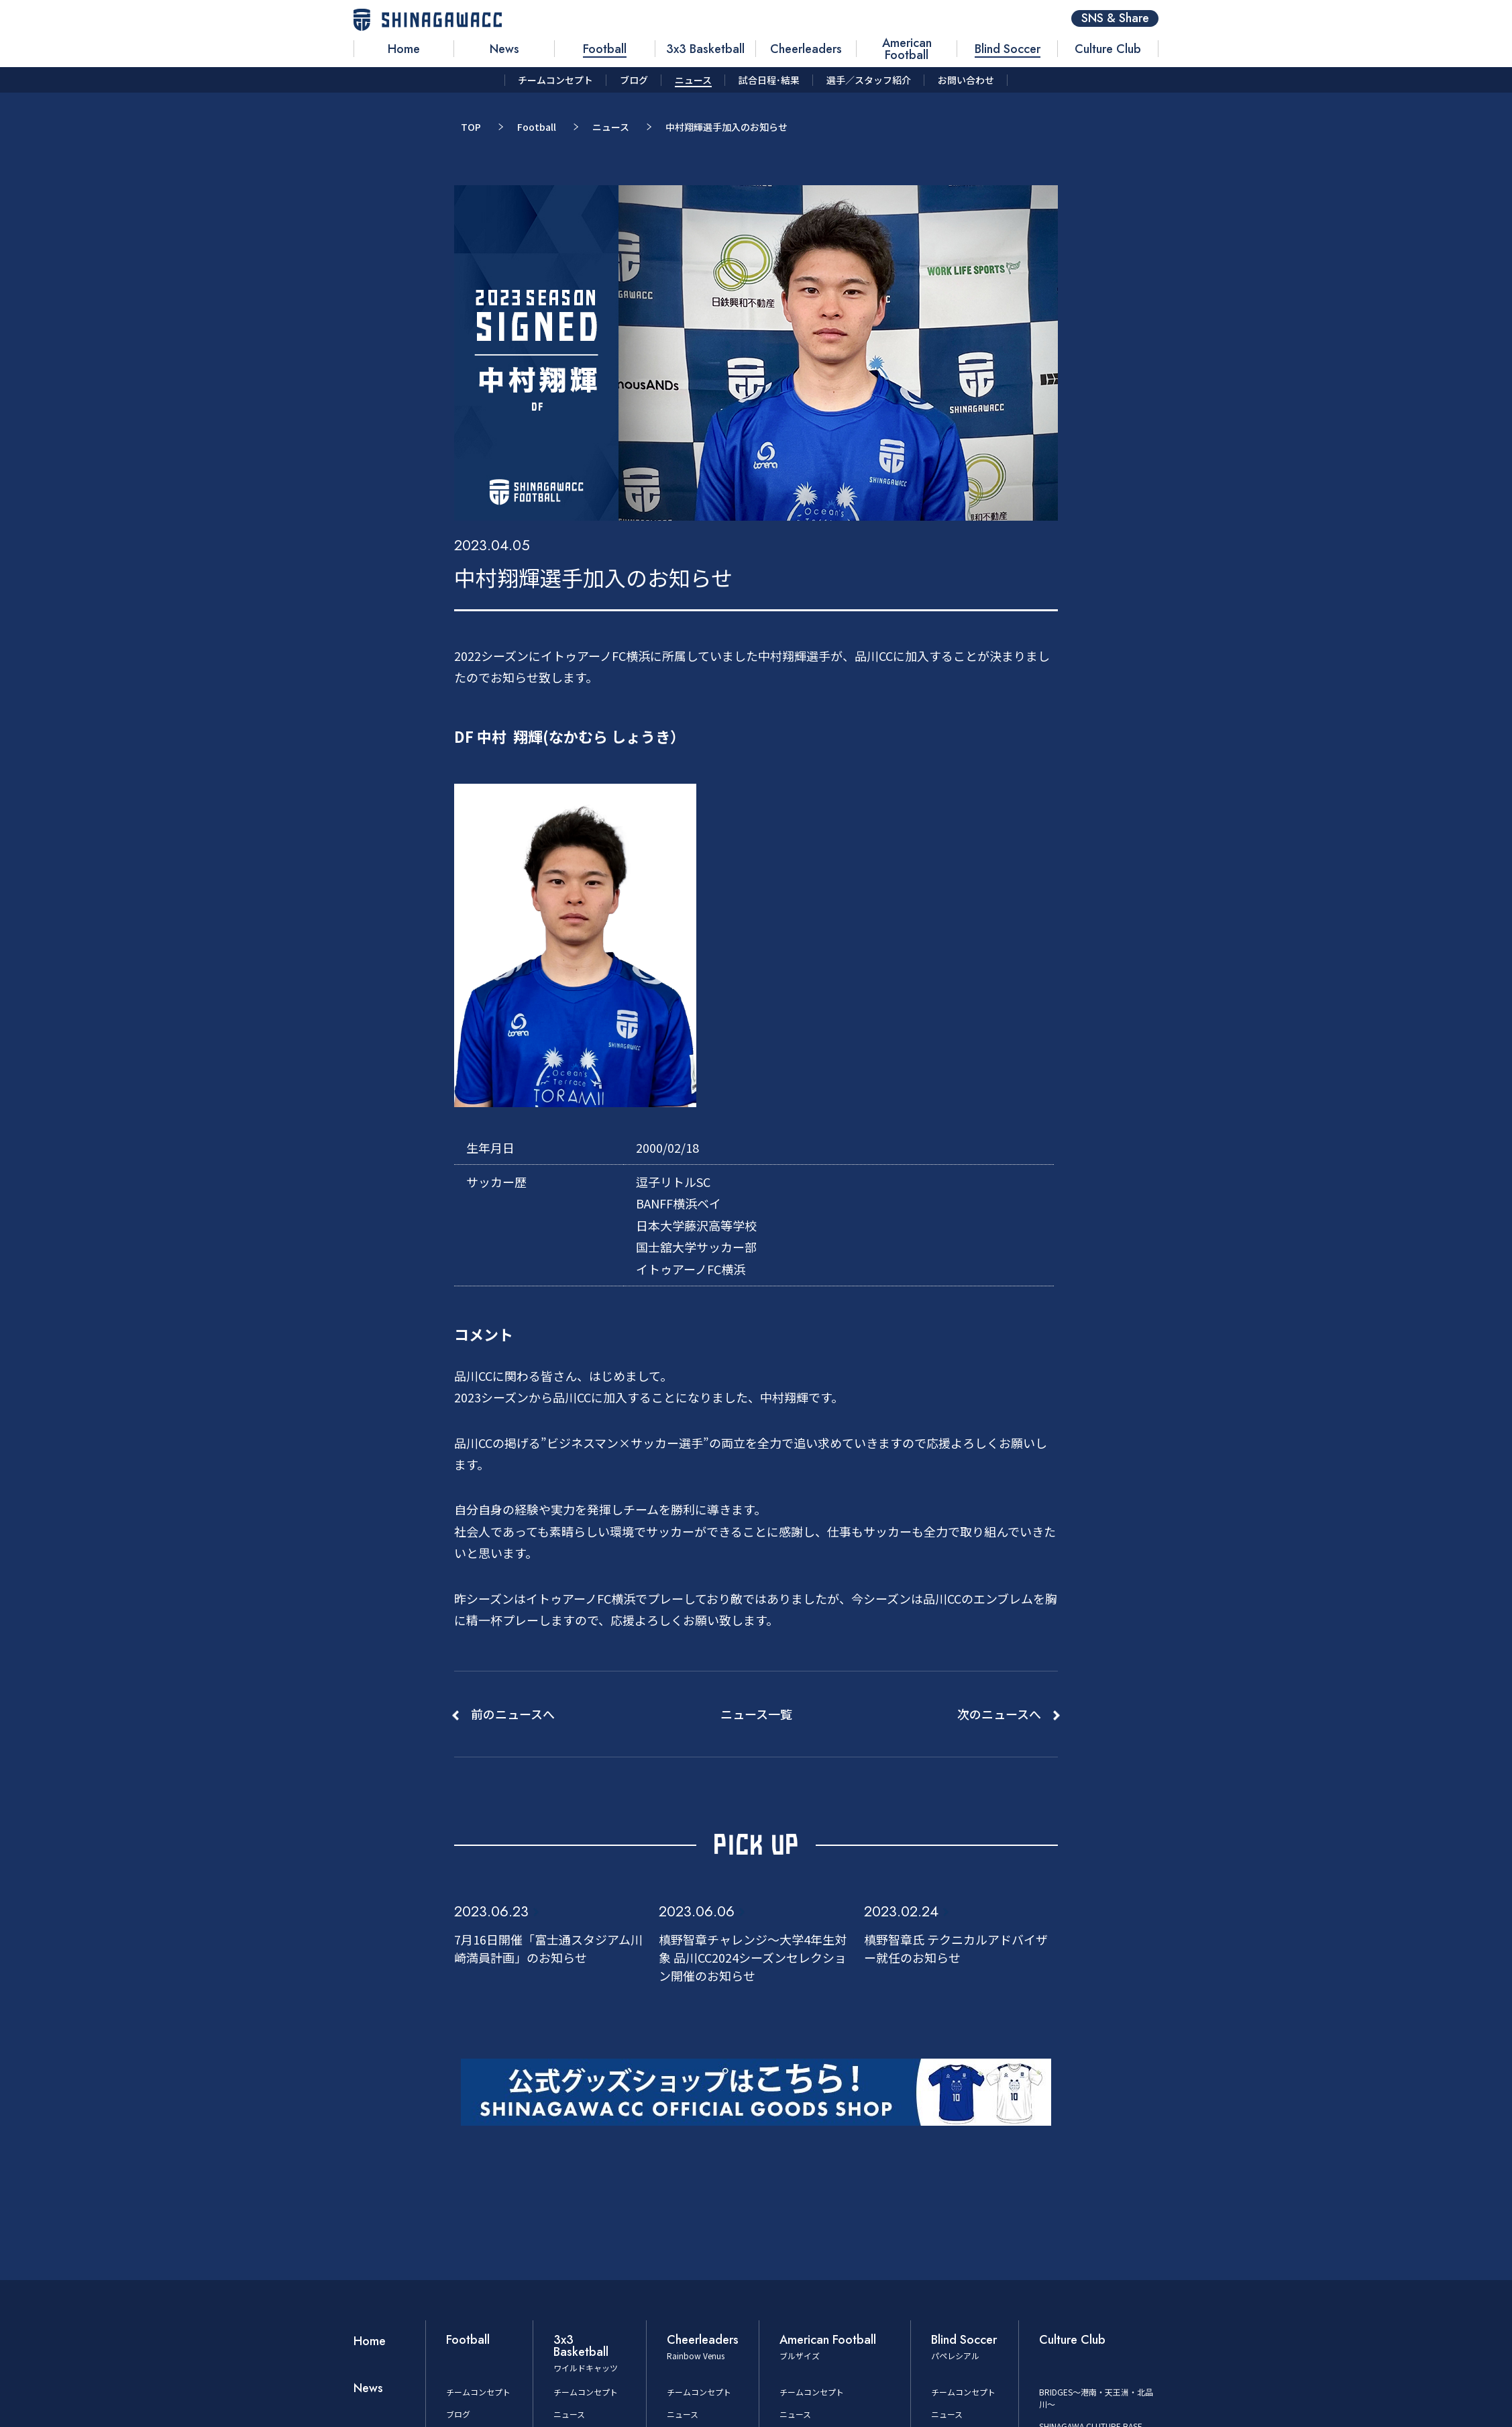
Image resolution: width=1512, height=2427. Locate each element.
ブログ (458, 2414)
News (368, 2388)
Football (536, 127)
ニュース (610, 127)
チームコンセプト (478, 2391)
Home (370, 2341)
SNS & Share (1115, 18)
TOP (471, 127)
